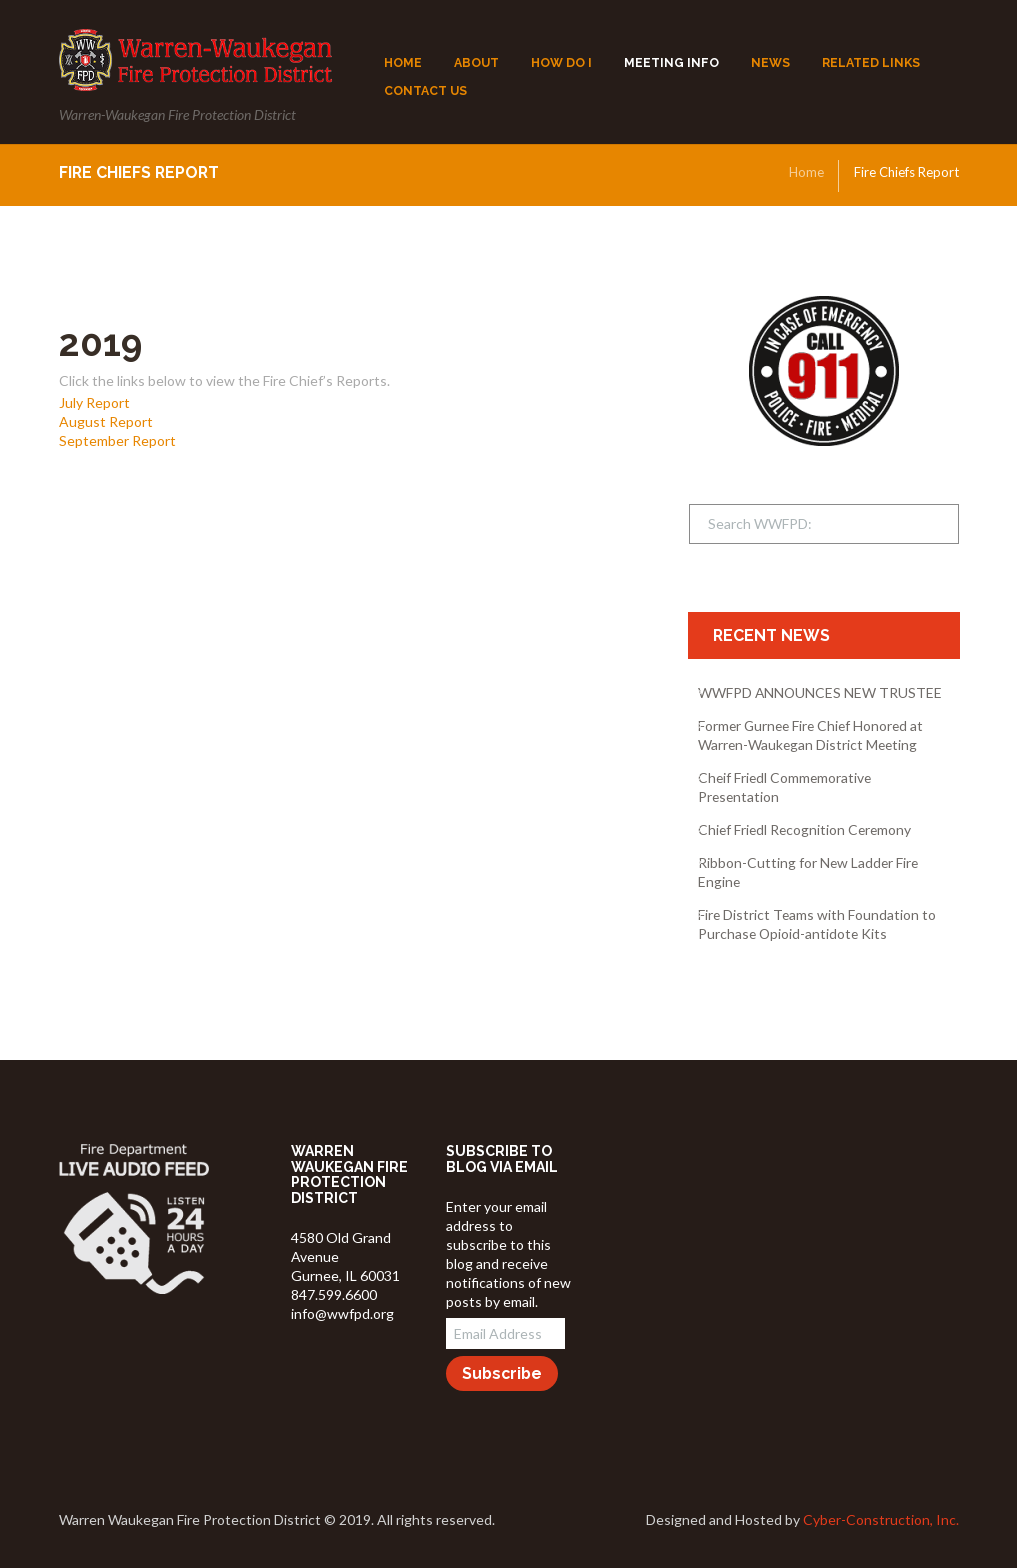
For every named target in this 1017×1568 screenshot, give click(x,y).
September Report (117, 440)
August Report (106, 421)
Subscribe (502, 1373)
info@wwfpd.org (342, 1313)
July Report (94, 402)
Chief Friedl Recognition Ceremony (804, 829)
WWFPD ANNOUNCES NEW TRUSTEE (820, 692)
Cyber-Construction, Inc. (881, 1519)
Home (806, 172)
